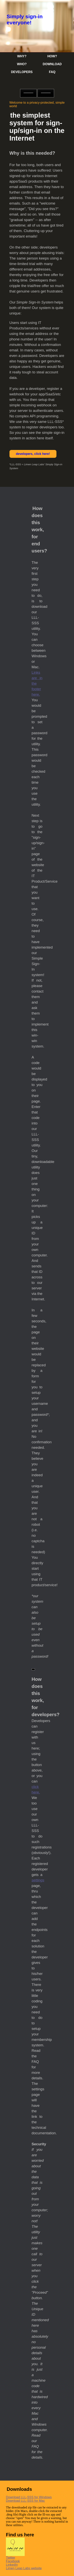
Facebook (13, 2561)
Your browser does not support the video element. (28, 93)
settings (38, 1880)
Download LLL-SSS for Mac (25, 2500)
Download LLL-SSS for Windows (29, 2497)
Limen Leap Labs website (24, 2568)
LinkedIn (12, 2564)
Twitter (10, 2557)
